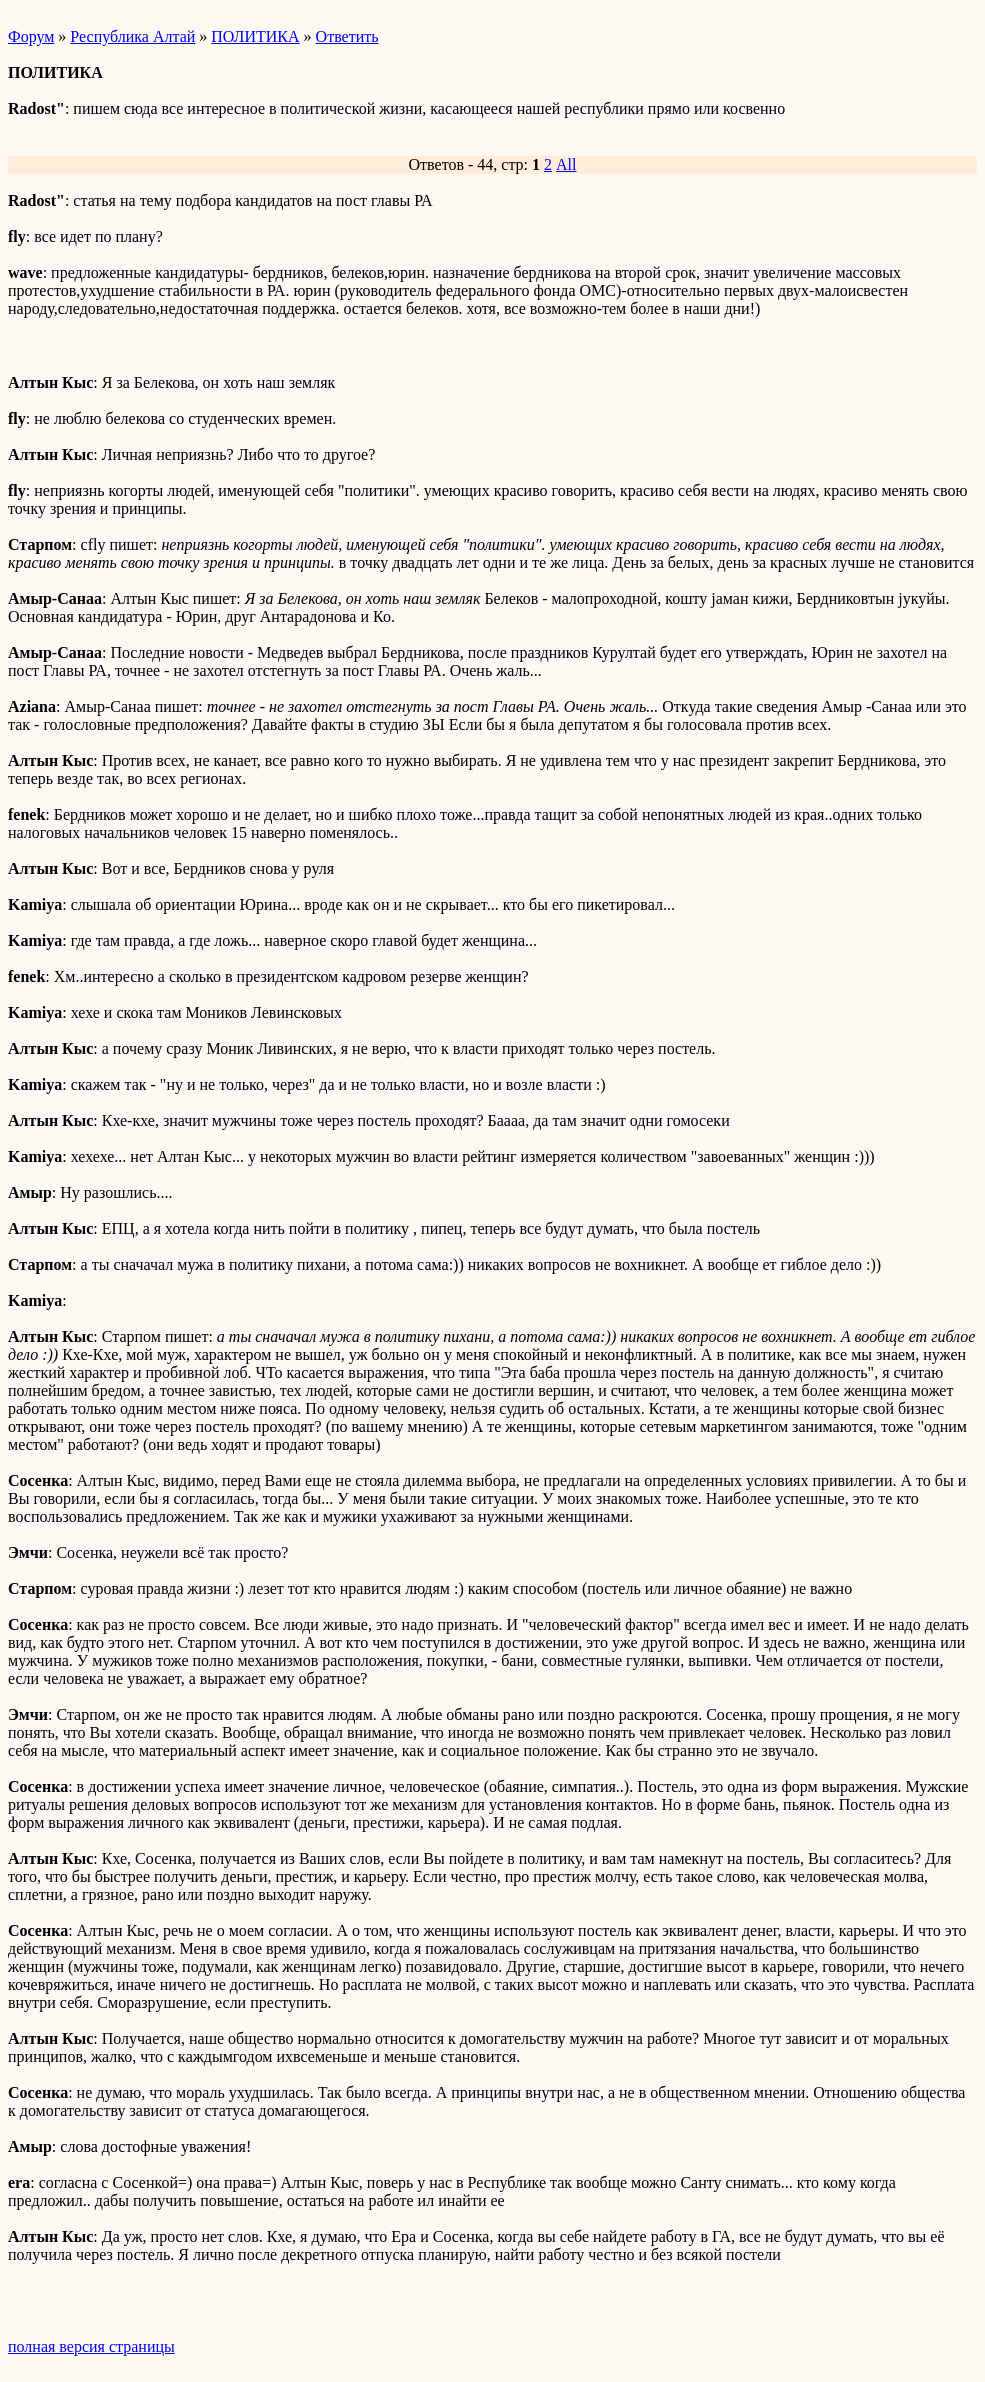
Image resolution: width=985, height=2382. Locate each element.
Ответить (347, 36)
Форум (31, 36)
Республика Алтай (132, 36)
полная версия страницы (91, 2346)
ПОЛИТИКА (255, 36)
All (566, 164)
